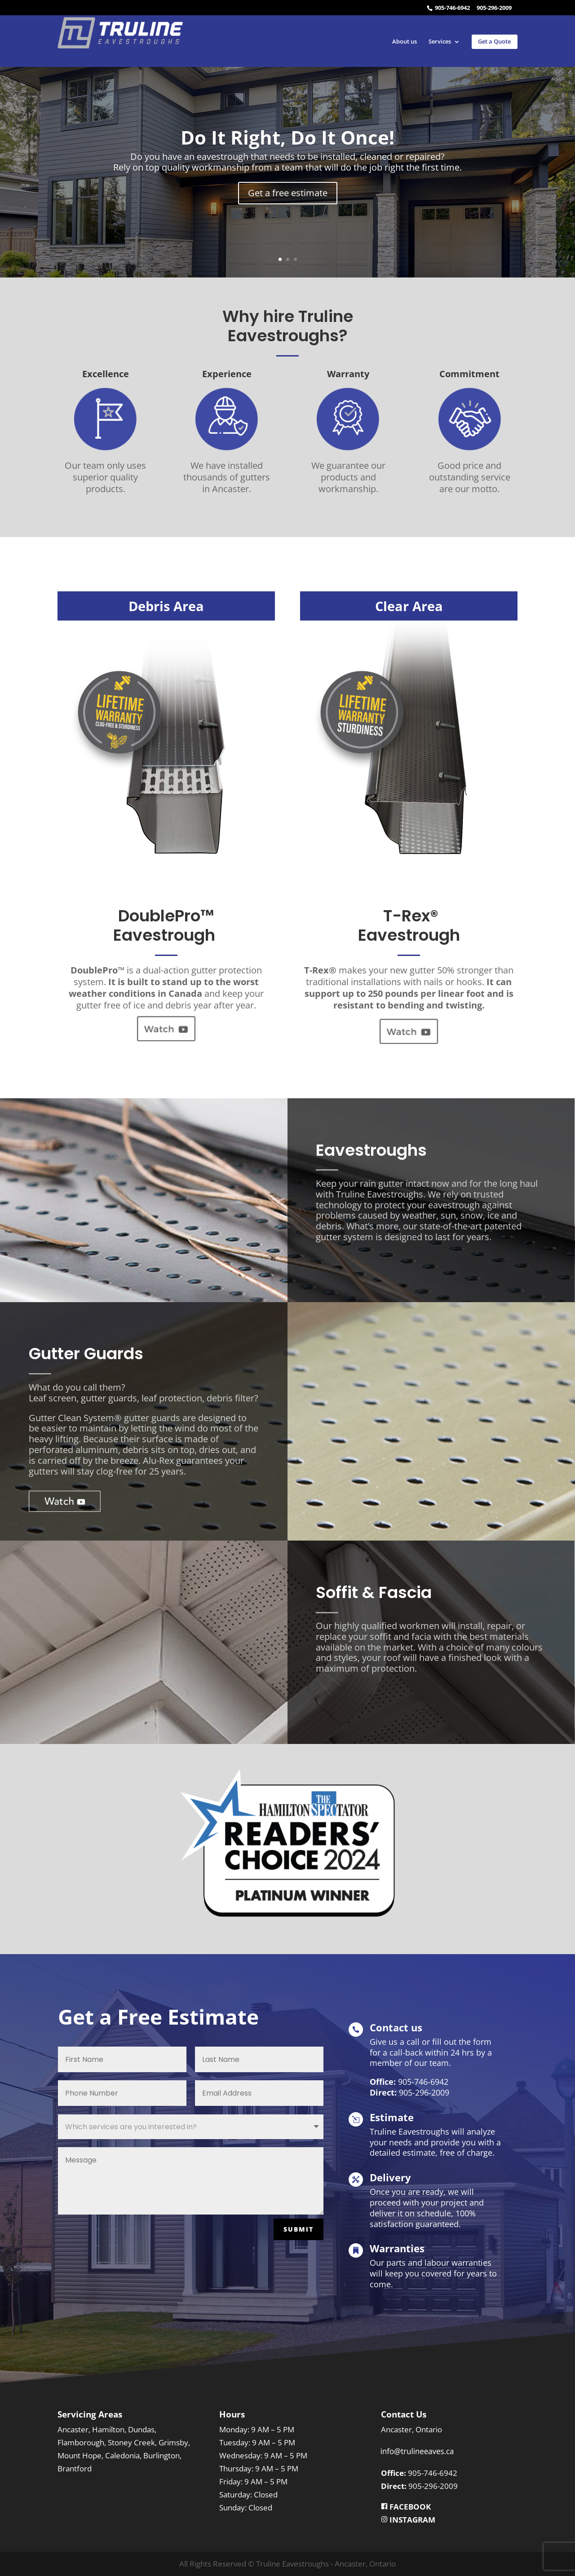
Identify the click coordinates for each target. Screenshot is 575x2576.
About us (404, 42)
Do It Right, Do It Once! (287, 137)
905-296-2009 (494, 8)
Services (440, 42)
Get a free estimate (287, 193)
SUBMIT (298, 2229)
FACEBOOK (406, 2506)
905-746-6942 (452, 8)
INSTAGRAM (411, 2519)
